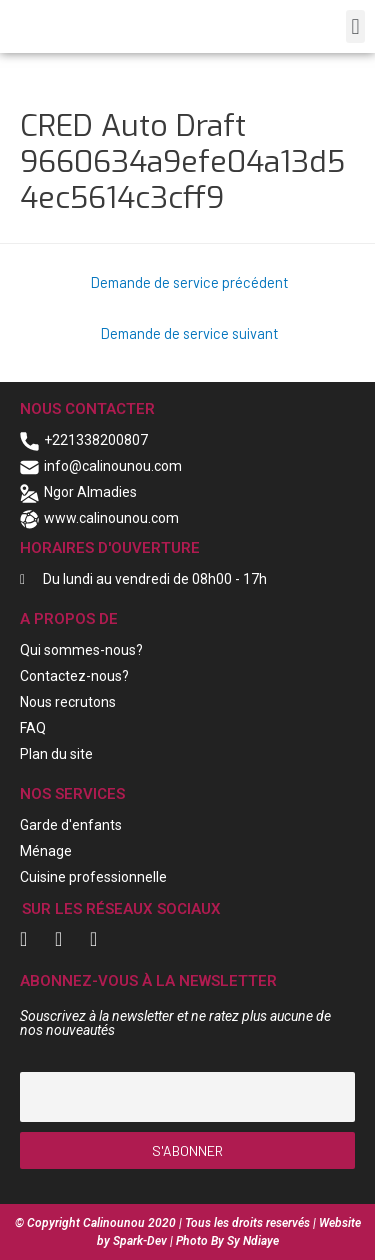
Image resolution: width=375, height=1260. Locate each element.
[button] (355, 26)
